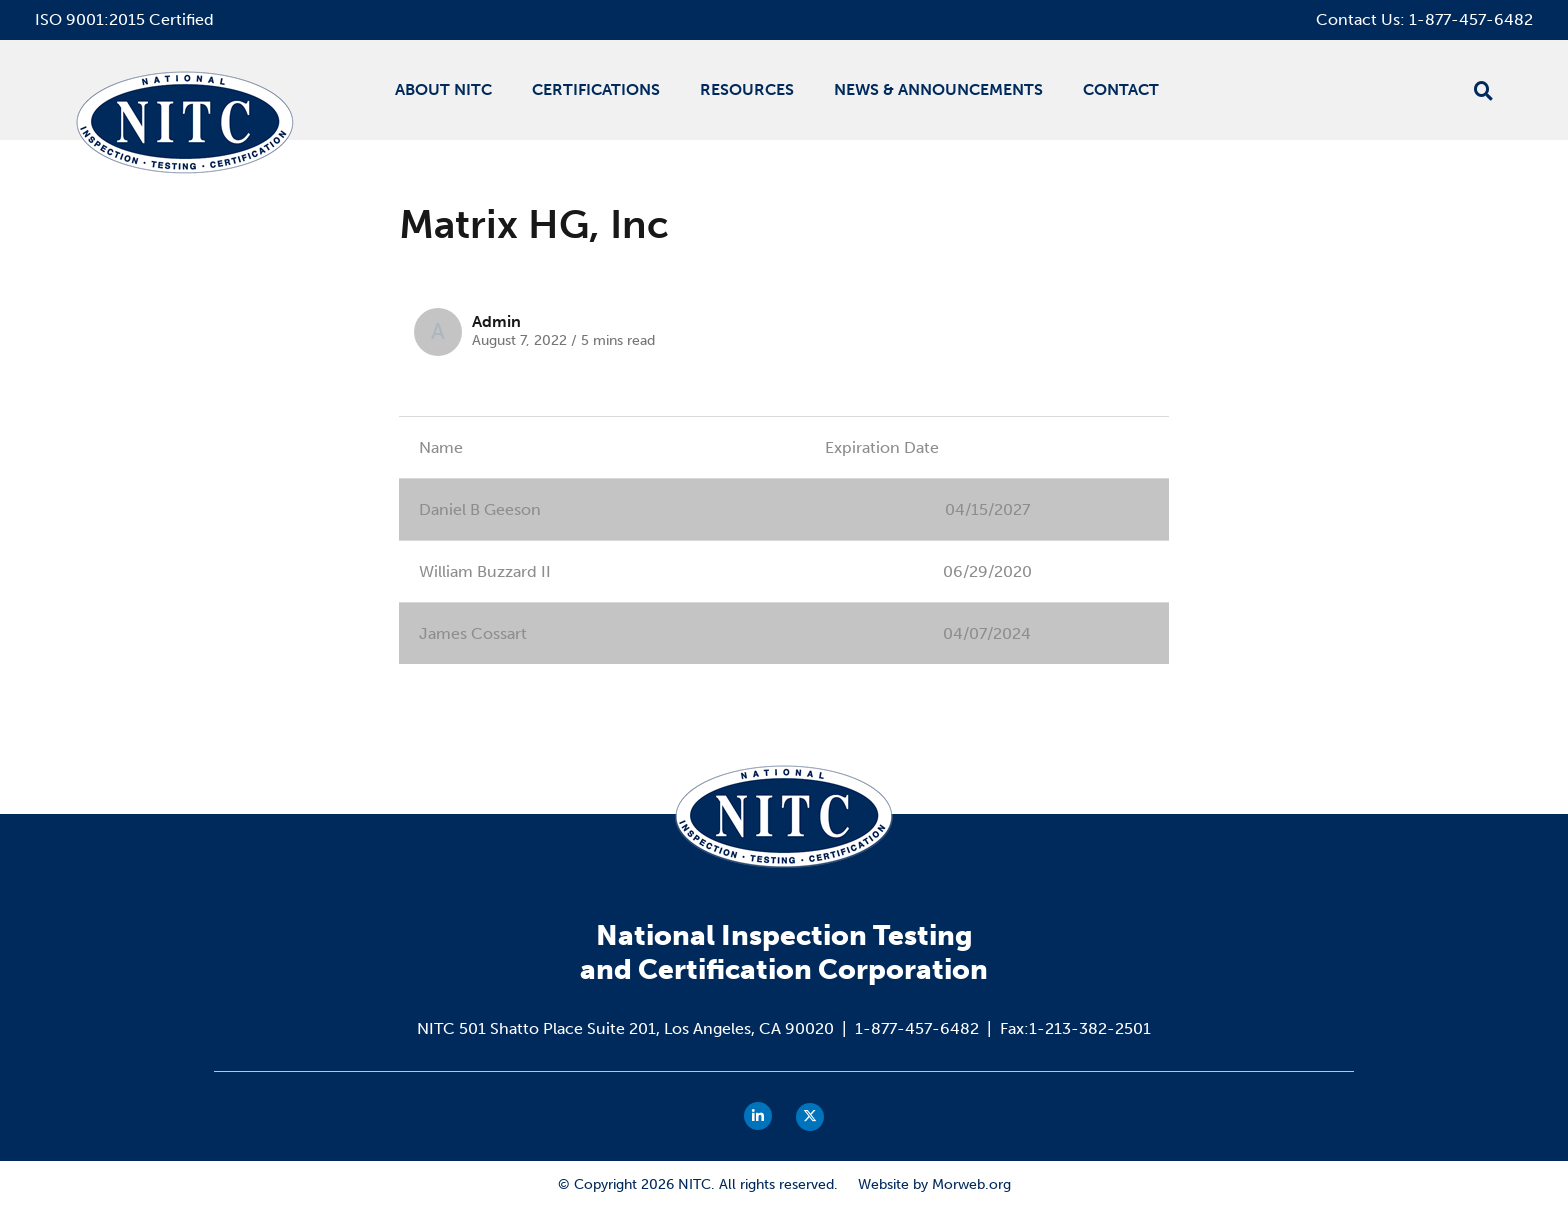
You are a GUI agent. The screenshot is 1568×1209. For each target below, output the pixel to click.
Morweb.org (971, 1184)
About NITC (443, 89)
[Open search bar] (1483, 91)
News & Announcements (938, 89)
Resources (747, 89)
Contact (1121, 89)
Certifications (596, 89)
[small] (758, 1116)
